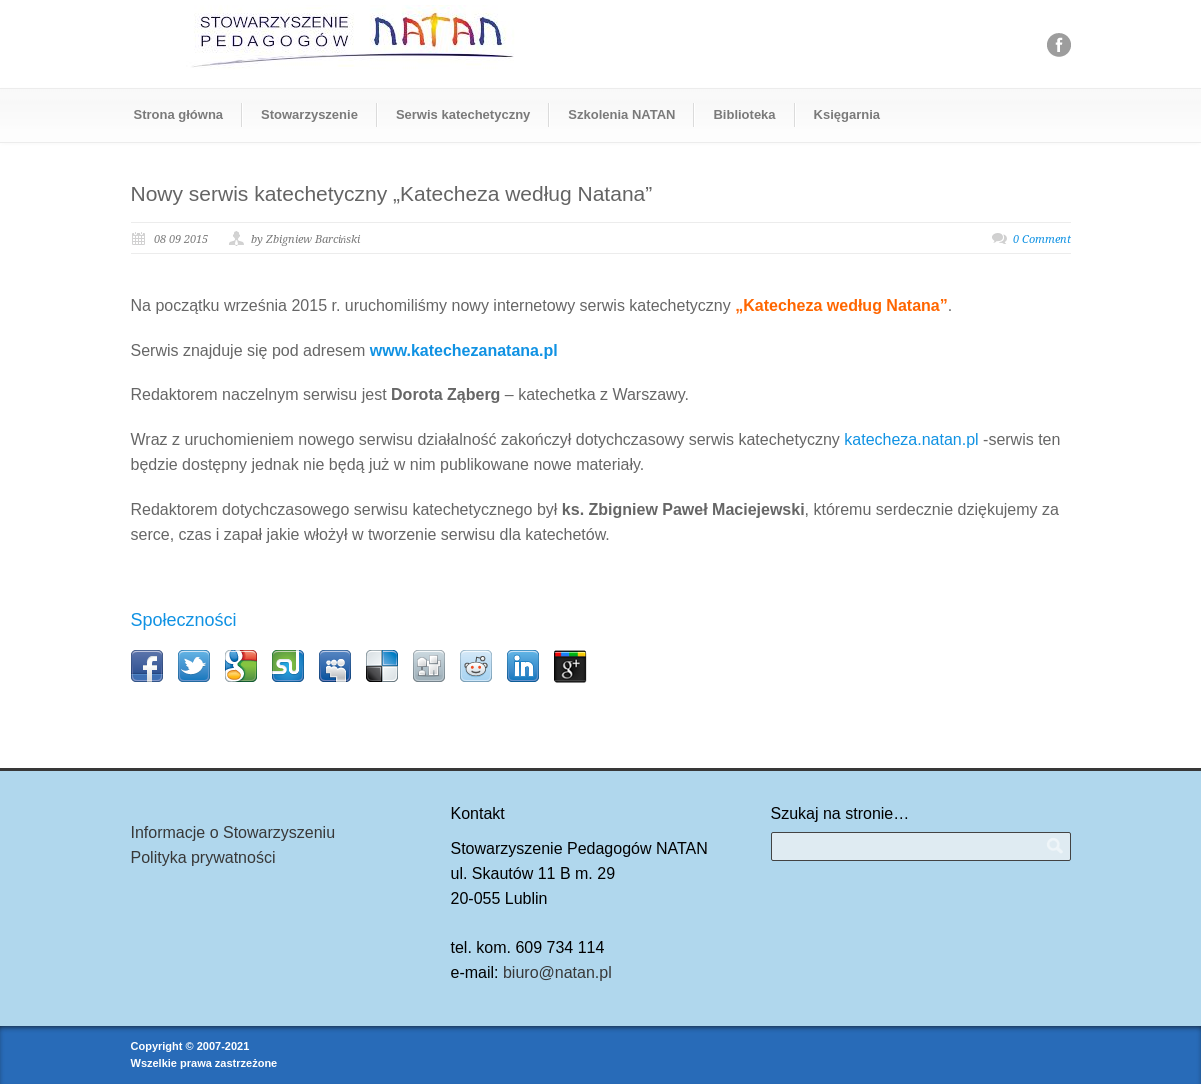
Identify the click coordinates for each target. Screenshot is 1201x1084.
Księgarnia (847, 114)
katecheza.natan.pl (911, 439)
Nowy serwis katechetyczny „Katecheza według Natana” (392, 193)
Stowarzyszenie (309, 114)
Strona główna (179, 114)
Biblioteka (744, 114)
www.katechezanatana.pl (464, 350)
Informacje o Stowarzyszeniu (233, 832)
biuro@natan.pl (557, 972)
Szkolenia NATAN (621, 114)
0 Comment (1042, 239)
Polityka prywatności (203, 857)
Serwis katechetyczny (463, 114)
